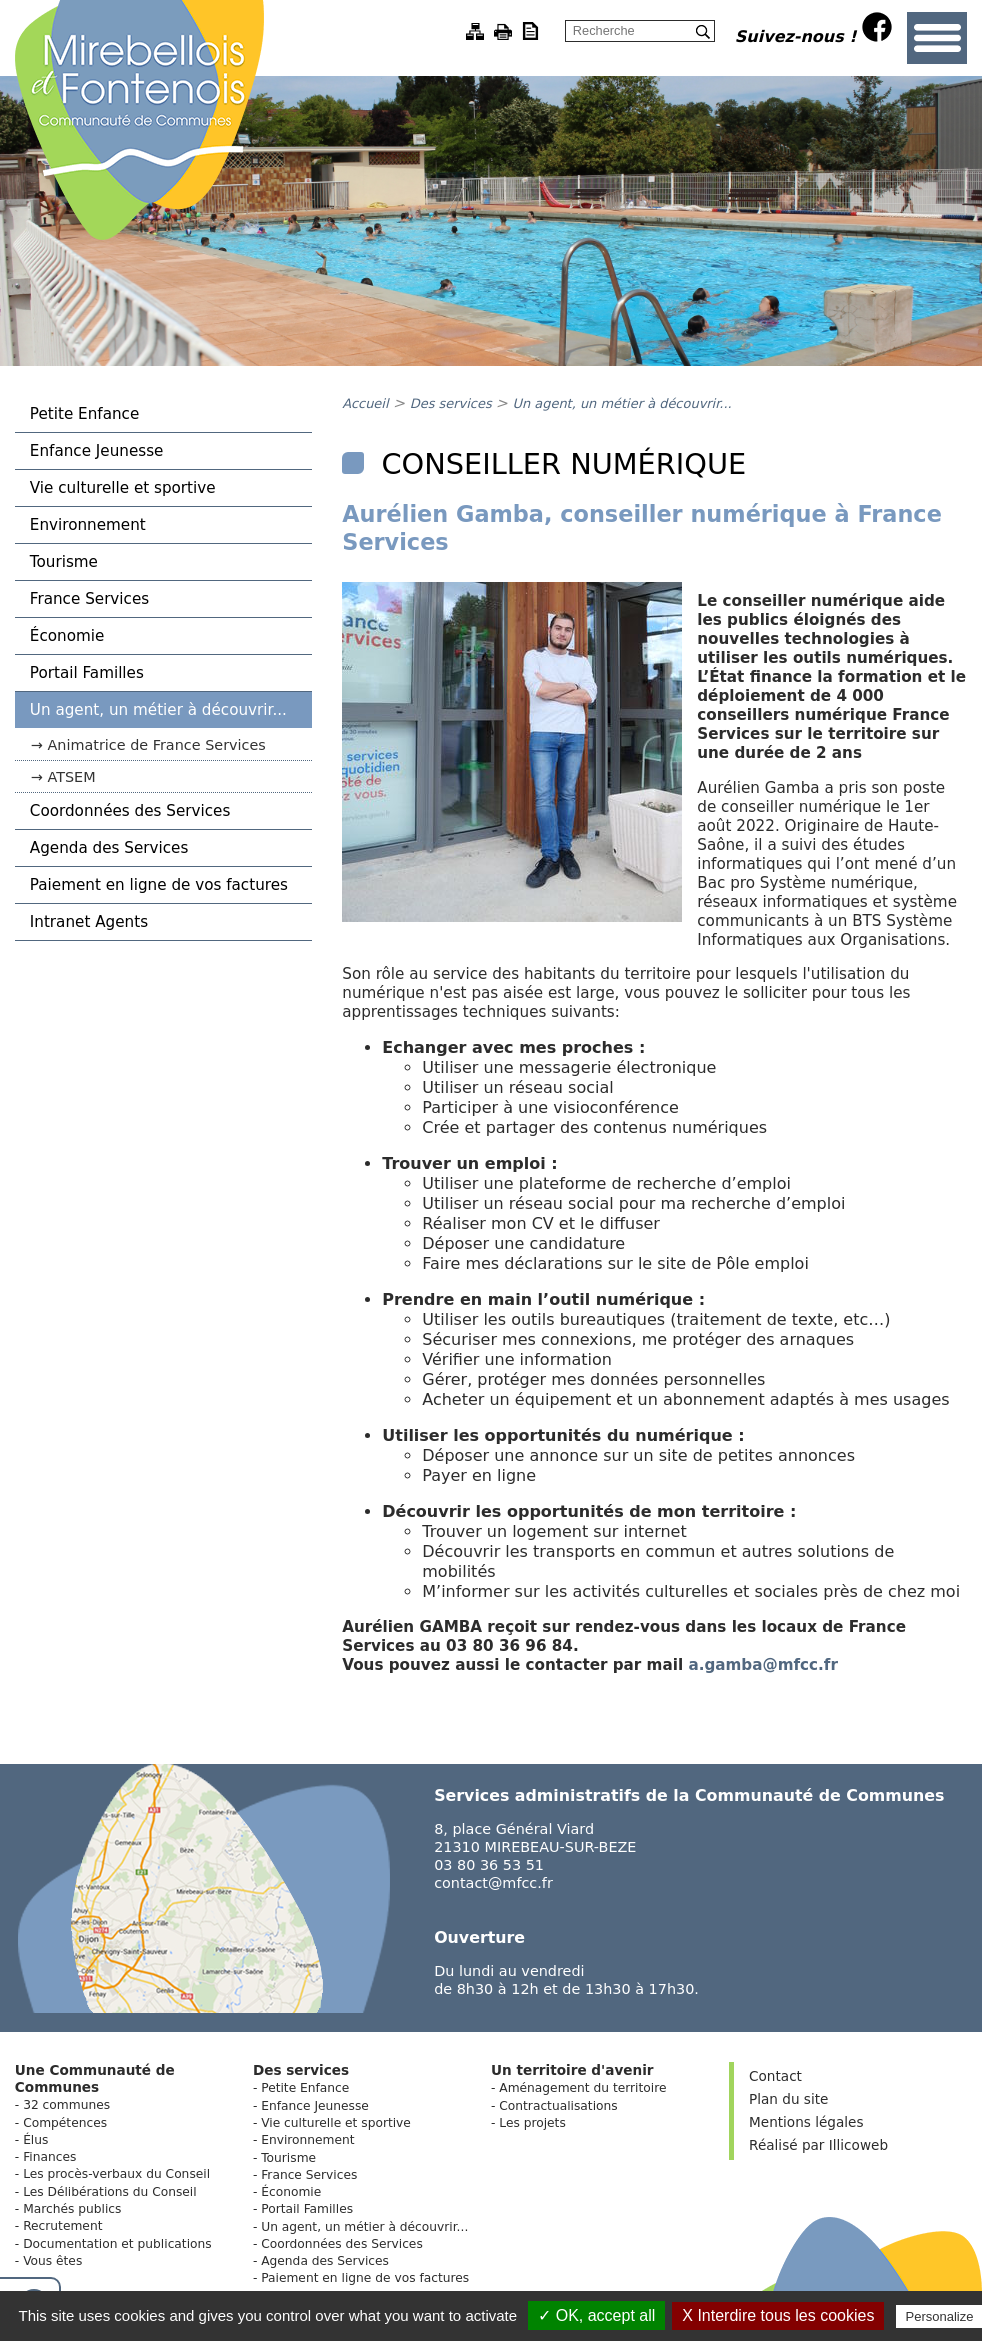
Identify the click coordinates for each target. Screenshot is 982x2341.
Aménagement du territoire (582, 2088)
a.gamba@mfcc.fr (763, 1665)
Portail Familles (87, 673)
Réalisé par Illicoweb (818, 2145)
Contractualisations (558, 2106)
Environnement (88, 525)
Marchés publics (72, 2209)
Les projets (532, 2123)
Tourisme (64, 562)
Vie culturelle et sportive (123, 488)
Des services (453, 403)
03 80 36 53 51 (489, 1865)
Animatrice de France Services (156, 745)
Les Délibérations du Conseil (110, 2192)
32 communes (66, 2105)
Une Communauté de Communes (95, 2078)
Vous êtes (52, 2261)
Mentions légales (806, 2122)
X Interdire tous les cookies (778, 2315)
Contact (775, 2076)
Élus (35, 2140)
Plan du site (788, 2099)
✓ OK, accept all (596, 2315)
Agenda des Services (109, 848)
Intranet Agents (89, 922)
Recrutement (62, 2226)
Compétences (65, 2123)
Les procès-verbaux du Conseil (116, 2174)
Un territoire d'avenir (572, 2070)
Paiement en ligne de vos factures (159, 885)
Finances (49, 2157)
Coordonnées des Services (130, 811)
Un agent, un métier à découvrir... (158, 710)
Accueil (365, 403)
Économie (67, 636)
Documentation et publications (117, 2244)
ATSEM (71, 777)
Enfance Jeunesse (97, 451)
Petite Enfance (84, 414)
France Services (89, 599)
